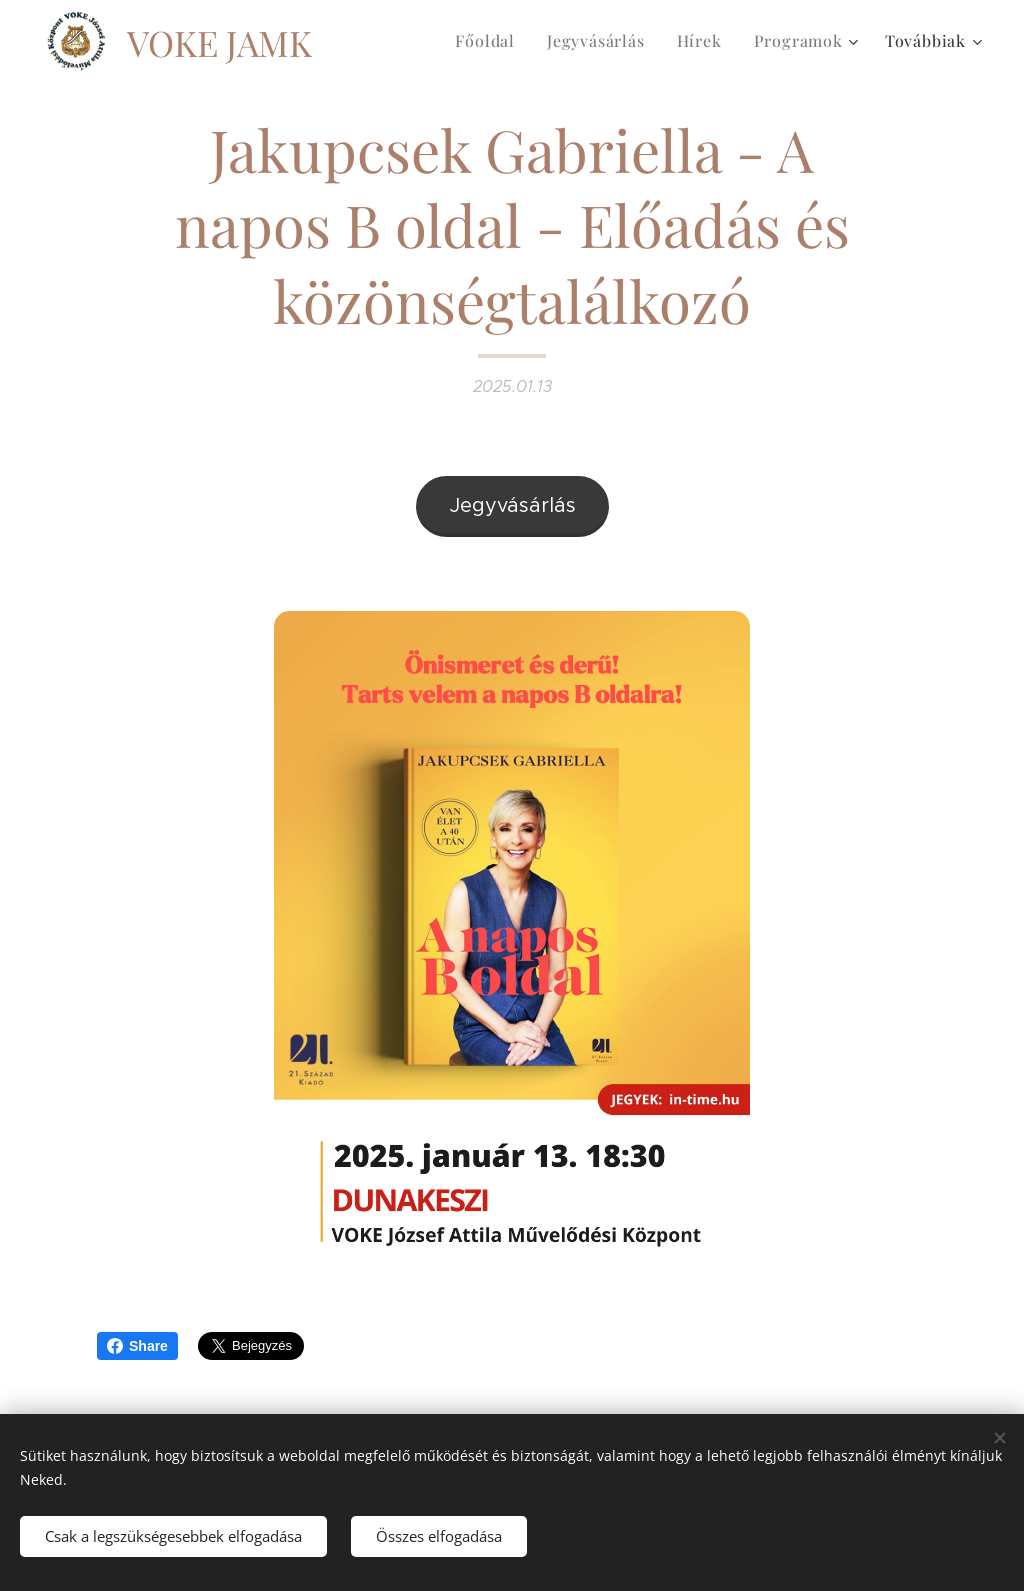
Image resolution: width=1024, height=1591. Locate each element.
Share (137, 1346)
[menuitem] (490, 41)
